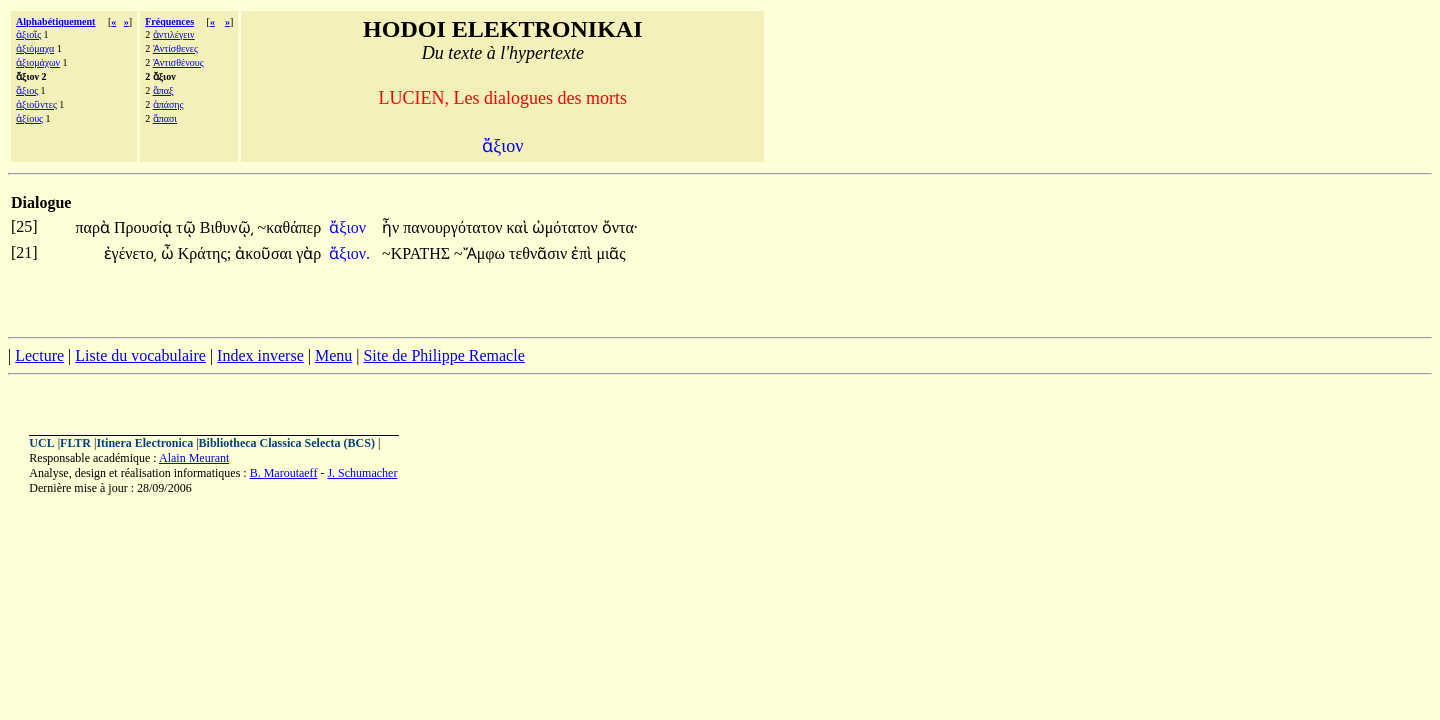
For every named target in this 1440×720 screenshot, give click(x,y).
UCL (41, 443)
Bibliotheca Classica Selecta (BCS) (287, 443)
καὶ (518, 227)
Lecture (39, 355)
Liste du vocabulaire (140, 355)
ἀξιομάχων (38, 62)
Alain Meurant (194, 458)
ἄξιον (349, 227)
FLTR (75, 443)
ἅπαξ (163, 90)
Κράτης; (205, 253)
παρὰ (94, 227)
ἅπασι (165, 118)
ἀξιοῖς (28, 34)
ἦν (392, 227)
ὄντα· (620, 227)
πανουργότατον (454, 227)
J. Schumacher (362, 473)
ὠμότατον (567, 227)
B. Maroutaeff (284, 473)
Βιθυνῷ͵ (227, 227)
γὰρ (308, 253)
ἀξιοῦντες (36, 104)
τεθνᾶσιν (540, 253)
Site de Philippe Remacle (443, 355)
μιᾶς (610, 253)
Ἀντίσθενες (175, 48)
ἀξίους (29, 118)
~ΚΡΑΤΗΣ (418, 253)
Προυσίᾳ (145, 227)
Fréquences (169, 21)
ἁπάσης (168, 104)
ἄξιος (27, 90)
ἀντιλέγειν (174, 34)
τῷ (187, 227)
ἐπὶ (583, 253)
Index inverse (260, 355)
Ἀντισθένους (178, 62)
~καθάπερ (290, 227)
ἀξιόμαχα (35, 48)
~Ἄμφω (481, 253)
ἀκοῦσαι (265, 253)
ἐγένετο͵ (130, 253)
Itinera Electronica (144, 443)
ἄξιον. (349, 253)
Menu (333, 355)
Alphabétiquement (55, 21)
